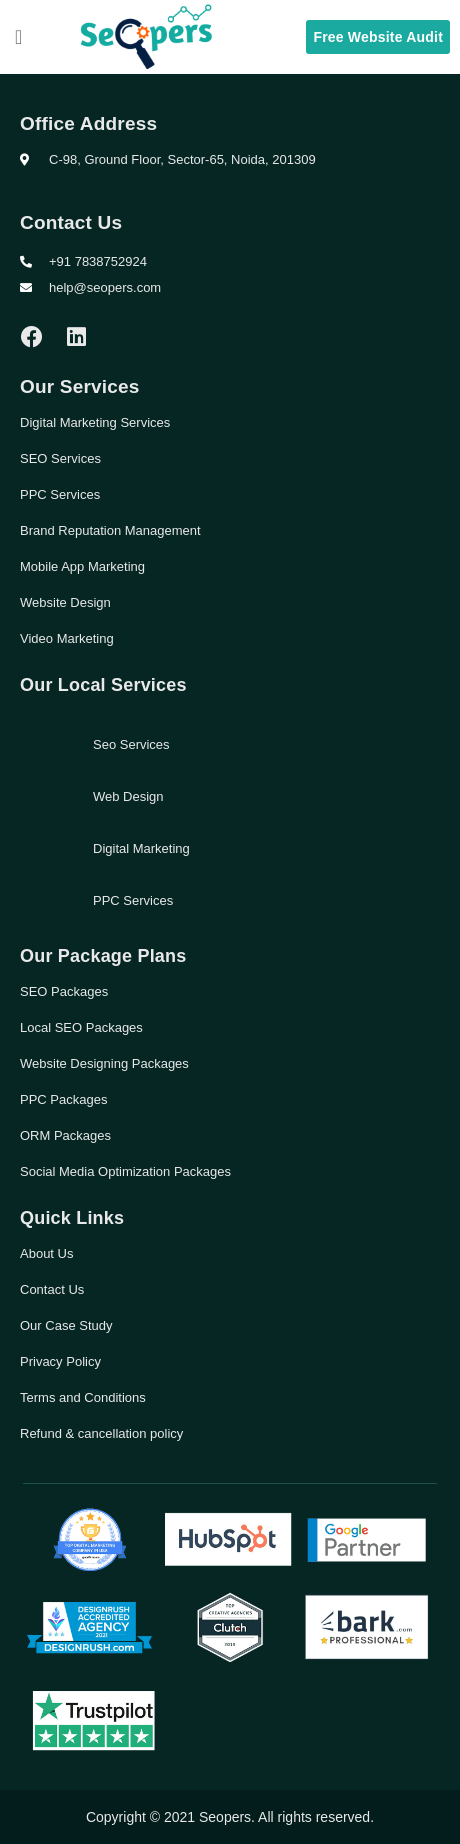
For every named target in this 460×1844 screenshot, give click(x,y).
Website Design (65, 602)
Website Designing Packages (104, 1063)
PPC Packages (63, 1099)
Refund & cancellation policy (101, 1433)
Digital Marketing (141, 848)
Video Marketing (67, 638)
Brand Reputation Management (110, 530)
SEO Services (60, 458)
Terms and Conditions (83, 1397)
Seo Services (131, 744)
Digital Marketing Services (95, 422)
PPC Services (60, 494)
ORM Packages (65, 1135)
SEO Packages (64, 991)
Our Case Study (66, 1325)
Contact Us (52, 1289)
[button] (18, 37)
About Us (46, 1253)
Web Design (128, 796)
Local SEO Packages (81, 1027)
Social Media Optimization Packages (125, 1171)
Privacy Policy (60, 1361)
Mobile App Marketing (82, 566)
